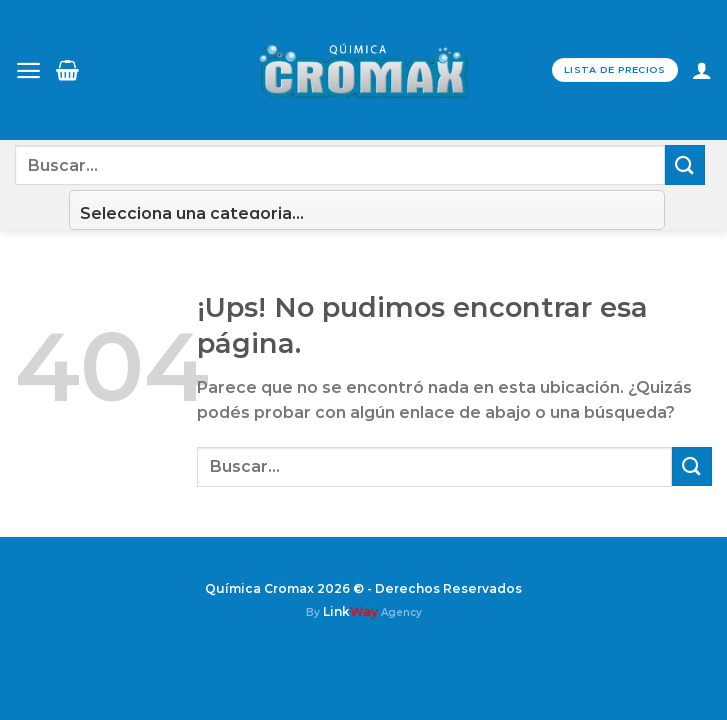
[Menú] (28, 70)
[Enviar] (685, 164)
